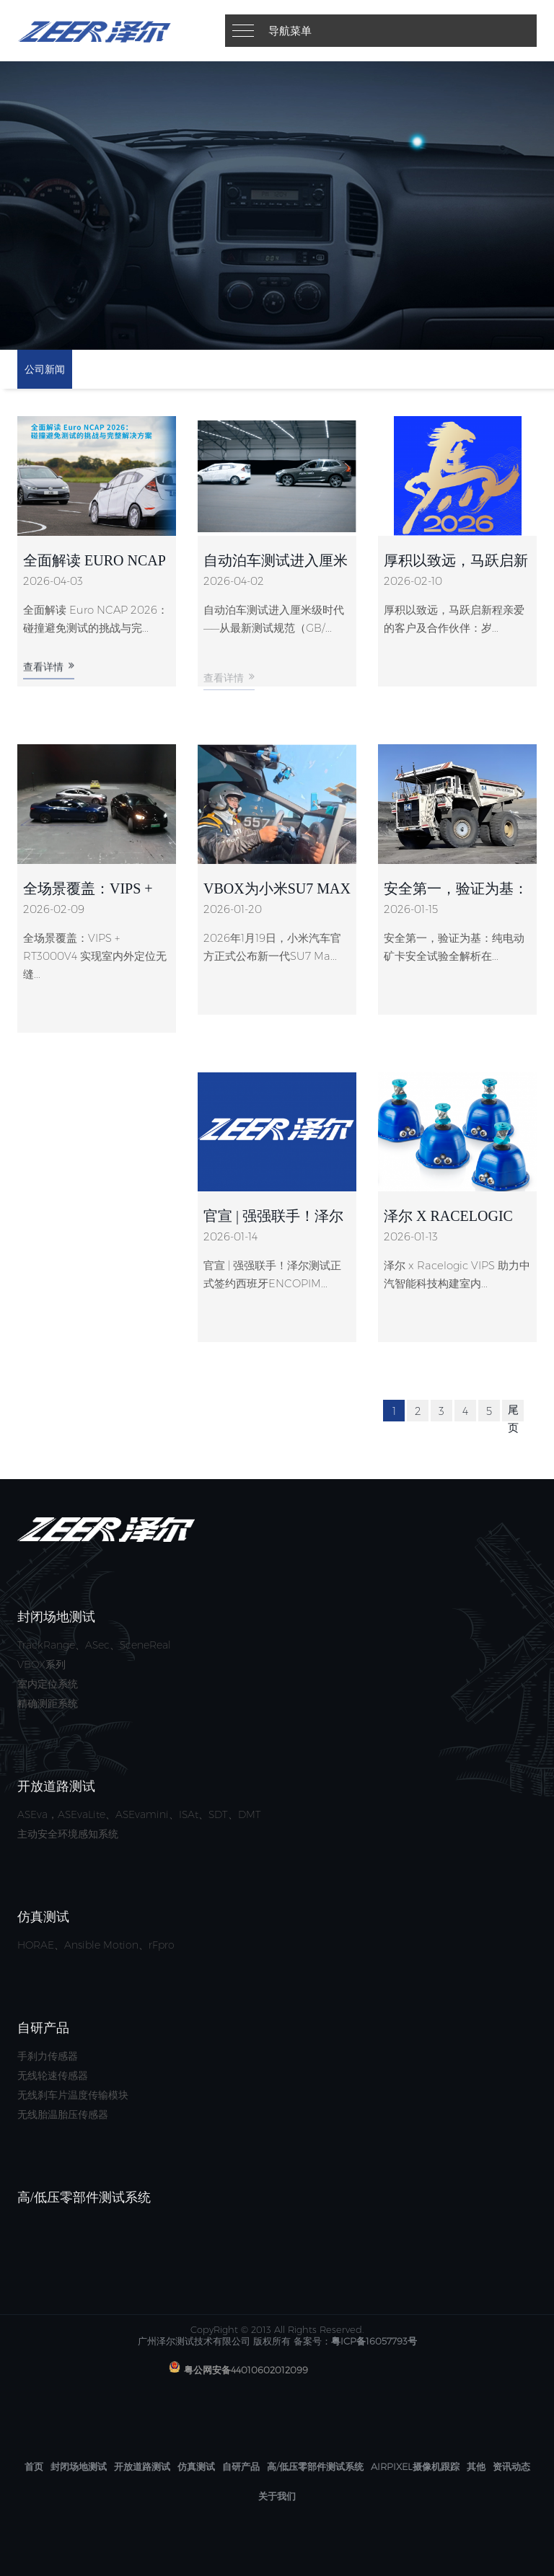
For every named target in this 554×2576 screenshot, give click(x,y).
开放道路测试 (142, 2466)
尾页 (513, 1418)
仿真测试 (196, 2466)
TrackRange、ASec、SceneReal (94, 1644)
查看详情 (48, 677)
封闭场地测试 (78, 2466)
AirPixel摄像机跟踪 (415, 2466)
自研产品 (241, 2466)
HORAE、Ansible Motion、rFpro (96, 1944)
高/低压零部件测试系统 (315, 2466)
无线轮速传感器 (52, 2075)
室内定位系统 (47, 1683)
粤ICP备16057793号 (374, 2341)
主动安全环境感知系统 (67, 1833)
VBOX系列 (41, 1664)
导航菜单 (290, 31)
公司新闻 (45, 369)
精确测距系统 (47, 1703)
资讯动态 (511, 2466)
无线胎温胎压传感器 (62, 2114)
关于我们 (277, 2496)
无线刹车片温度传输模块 (72, 2094)
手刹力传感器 (47, 2056)
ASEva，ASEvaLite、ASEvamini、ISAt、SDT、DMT (139, 1814)
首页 (34, 2466)
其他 (476, 2466)
